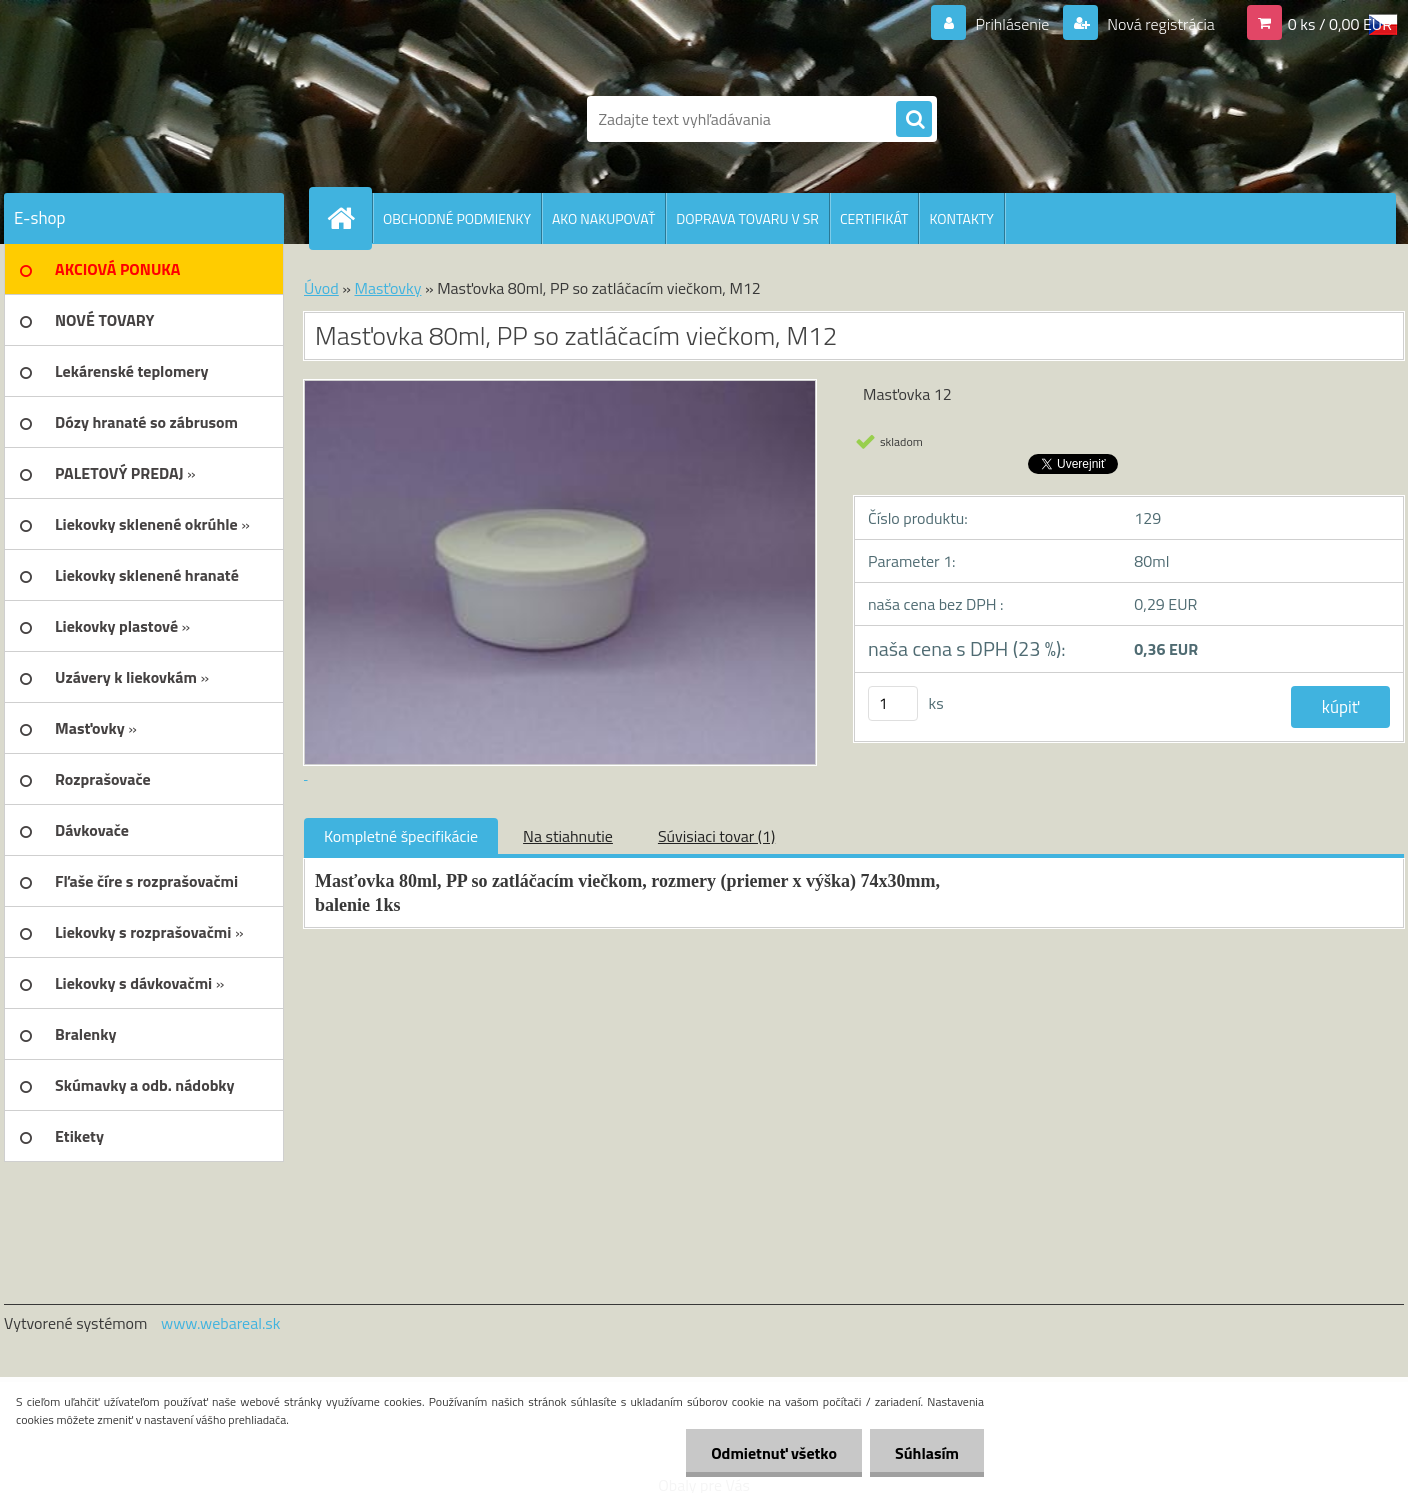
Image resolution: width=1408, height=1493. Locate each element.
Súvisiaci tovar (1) (716, 836)
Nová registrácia (1159, 24)
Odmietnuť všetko (774, 1453)
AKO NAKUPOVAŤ (603, 218)
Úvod (321, 288)
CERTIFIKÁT (874, 218)
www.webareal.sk (221, 1323)
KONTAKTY (961, 218)
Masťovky (387, 288)
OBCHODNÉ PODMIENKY (457, 218)
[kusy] (893, 703)
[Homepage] (349, 218)
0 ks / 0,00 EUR (1340, 24)
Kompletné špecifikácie (401, 836)
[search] (914, 120)
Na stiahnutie (568, 836)
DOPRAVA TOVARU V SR (747, 218)
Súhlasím (927, 1453)
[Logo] (141, 119)
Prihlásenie (1012, 24)
